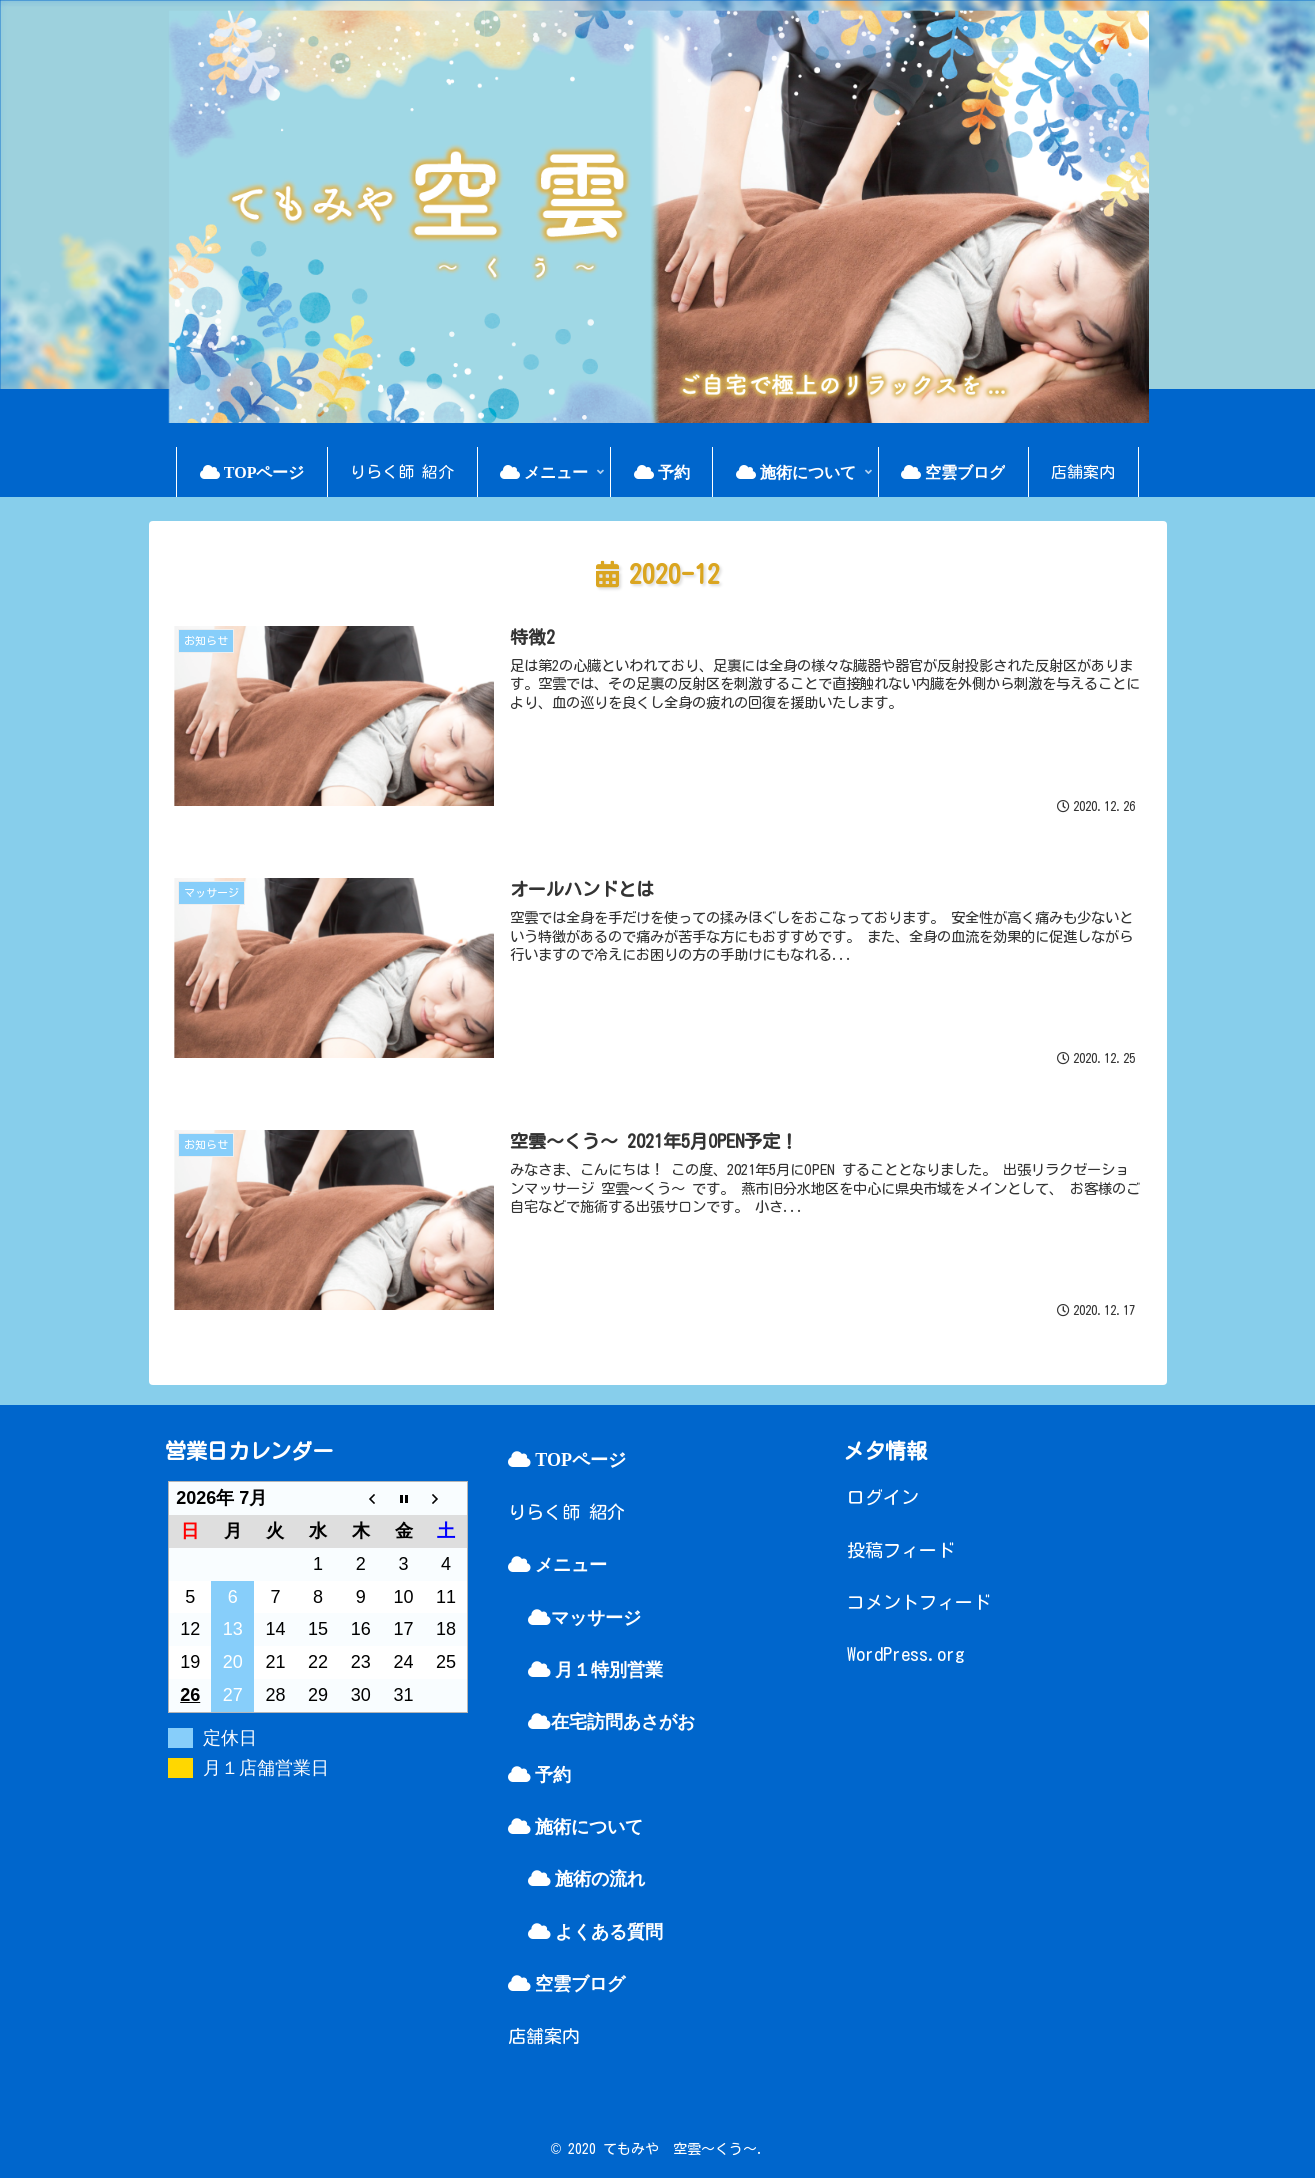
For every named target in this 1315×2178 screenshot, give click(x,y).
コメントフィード (919, 1602)
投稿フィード (901, 1550)
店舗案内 (544, 2036)
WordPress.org (906, 1654)
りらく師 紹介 (566, 1512)
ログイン (883, 1497)
